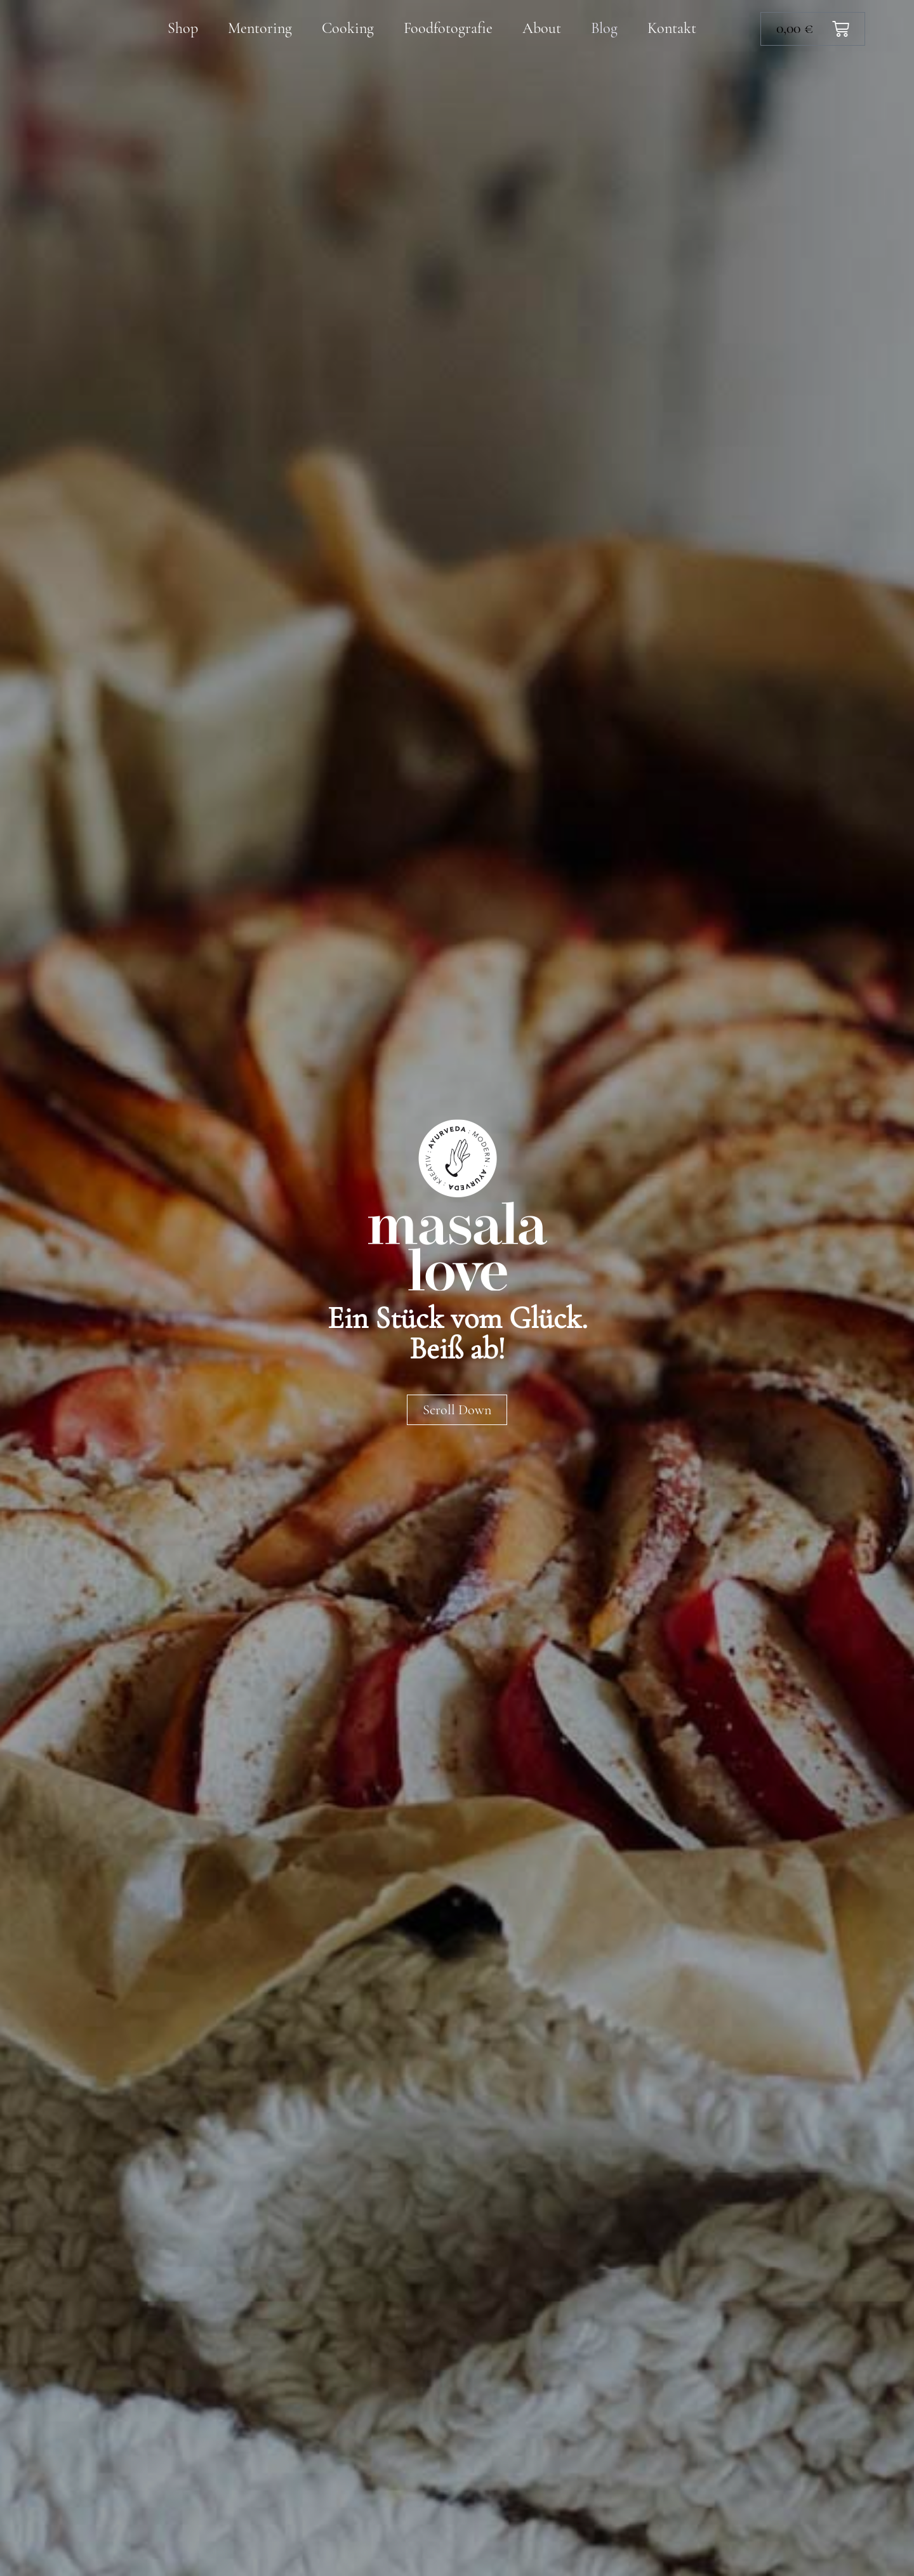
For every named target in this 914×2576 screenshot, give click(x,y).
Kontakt (671, 28)
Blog (604, 28)
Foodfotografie (448, 28)
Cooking (348, 28)
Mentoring (260, 28)
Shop (183, 28)
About (541, 28)
